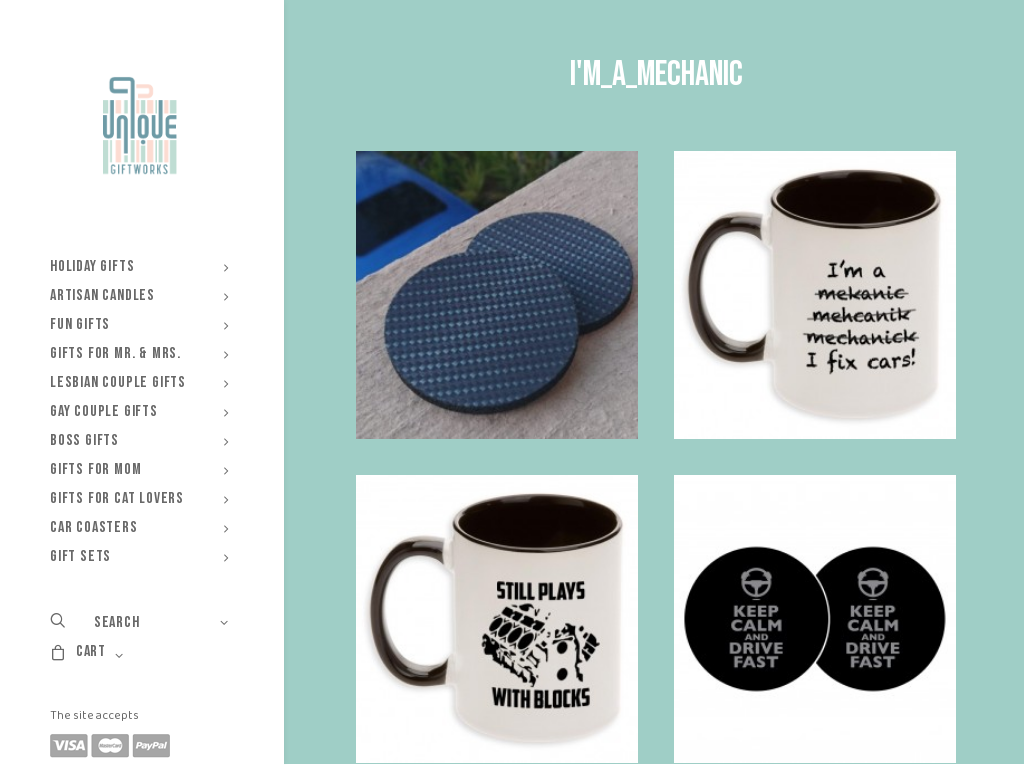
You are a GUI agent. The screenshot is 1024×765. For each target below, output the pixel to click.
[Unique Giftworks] (139, 126)
